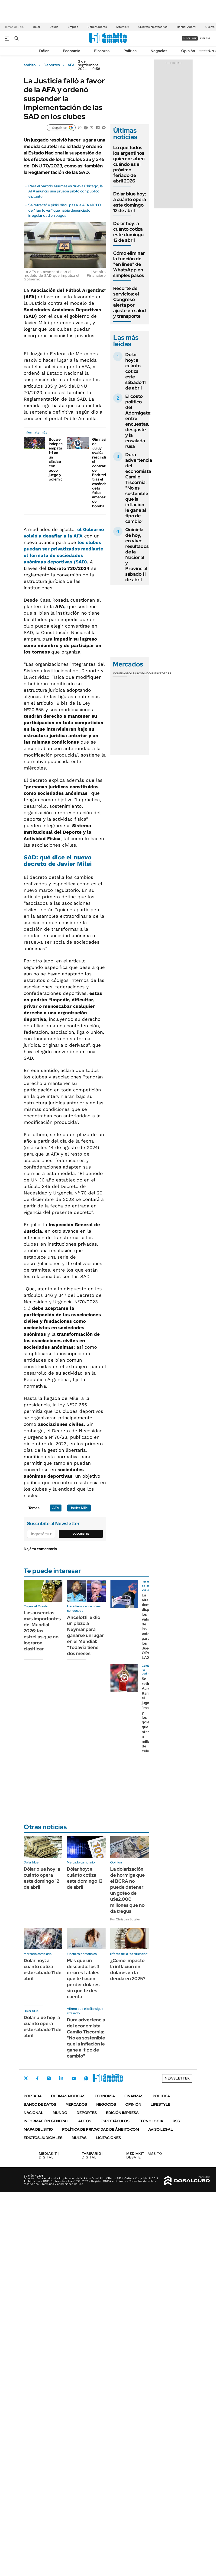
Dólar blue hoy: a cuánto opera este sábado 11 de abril (42, 2026)
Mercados (76, 2104)
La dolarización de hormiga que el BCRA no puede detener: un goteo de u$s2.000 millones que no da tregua (127, 1890)
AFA (71, 65)
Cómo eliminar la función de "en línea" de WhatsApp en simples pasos (129, 264)
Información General (46, 2121)
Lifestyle (160, 2104)
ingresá (205, 38)
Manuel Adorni (186, 26)
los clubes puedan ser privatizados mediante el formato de (63, 549)
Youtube (73, 2078)
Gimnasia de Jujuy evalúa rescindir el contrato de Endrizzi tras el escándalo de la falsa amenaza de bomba (101, 473)
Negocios (159, 50)
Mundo (60, 2112)
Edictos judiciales (43, 2137)
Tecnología (151, 2121)
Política (130, 50)
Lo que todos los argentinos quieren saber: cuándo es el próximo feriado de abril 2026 (129, 164)
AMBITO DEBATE (144, 2155)
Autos (84, 2121)
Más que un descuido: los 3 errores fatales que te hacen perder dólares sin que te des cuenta (83, 1978)
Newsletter (205, 50)
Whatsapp (86, 2078)
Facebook (37, 2078)
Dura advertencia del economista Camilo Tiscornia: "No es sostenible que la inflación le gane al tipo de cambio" (138, 488)
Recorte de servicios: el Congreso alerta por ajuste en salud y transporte (129, 302)
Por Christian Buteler (125, 1919)
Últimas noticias (68, 2096)
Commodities (148, 673)
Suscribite (80, 1533)
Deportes (52, 65)
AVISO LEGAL (160, 2129)
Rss (176, 2121)
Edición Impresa (122, 2112)
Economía (71, 50)
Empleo (73, 26)
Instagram (49, 2078)
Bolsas (132, 673)
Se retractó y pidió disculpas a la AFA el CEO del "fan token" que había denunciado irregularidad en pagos (64, 210)
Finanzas (102, 50)
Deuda (54, 26)
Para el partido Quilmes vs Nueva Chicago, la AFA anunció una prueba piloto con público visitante (65, 191)
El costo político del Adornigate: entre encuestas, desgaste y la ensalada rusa (138, 421)
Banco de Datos (40, 2104)
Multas (79, 2137)
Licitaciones (108, 2137)
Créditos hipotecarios (152, 26)
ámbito (30, 65)
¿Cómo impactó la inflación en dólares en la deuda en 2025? (127, 1969)
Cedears (164, 673)
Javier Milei (79, 1507)
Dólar (36, 26)
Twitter (26, 2078)
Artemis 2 (122, 26)
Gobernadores (97, 26)
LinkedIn (61, 2078)
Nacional (33, 2112)
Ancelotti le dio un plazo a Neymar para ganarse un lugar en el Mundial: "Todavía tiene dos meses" (85, 1635)
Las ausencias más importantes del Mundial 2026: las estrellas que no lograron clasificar (42, 1631)
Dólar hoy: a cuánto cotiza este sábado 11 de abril (135, 371)
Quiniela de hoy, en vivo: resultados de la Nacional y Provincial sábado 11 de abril (137, 555)
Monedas (120, 673)
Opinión (188, 50)
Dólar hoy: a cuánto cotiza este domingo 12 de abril (128, 231)
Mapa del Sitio (38, 2129)
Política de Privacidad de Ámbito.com (100, 2129)
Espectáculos (114, 2121)
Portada (33, 2096)
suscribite (190, 38)
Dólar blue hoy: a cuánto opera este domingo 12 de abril (129, 202)
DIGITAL (49, 2155)
